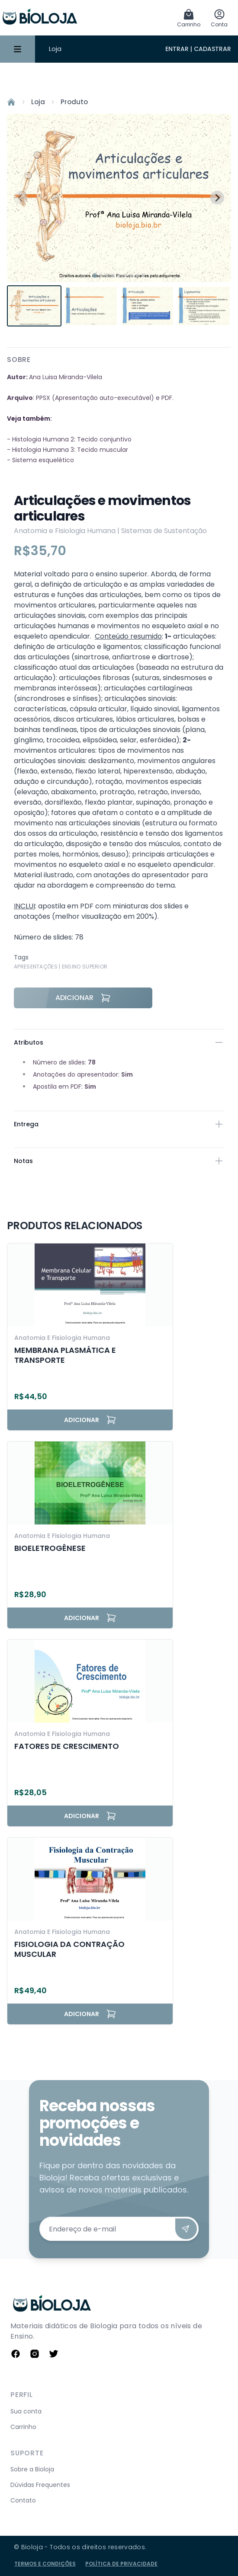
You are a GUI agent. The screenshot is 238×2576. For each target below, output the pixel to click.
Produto (74, 101)
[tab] (94, 275)
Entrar (177, 49)
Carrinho (23, 2427)
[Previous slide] (21, 198)
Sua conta (26, 2411)
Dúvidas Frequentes (40, 2484)
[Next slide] (217, 198)
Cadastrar (212, 49)
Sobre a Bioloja (32, 2469)
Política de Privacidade (121, 2563)
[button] (34, 306)
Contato (23, 2500)
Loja (55, 48)
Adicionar (83, 998)
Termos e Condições (45, 2563)
